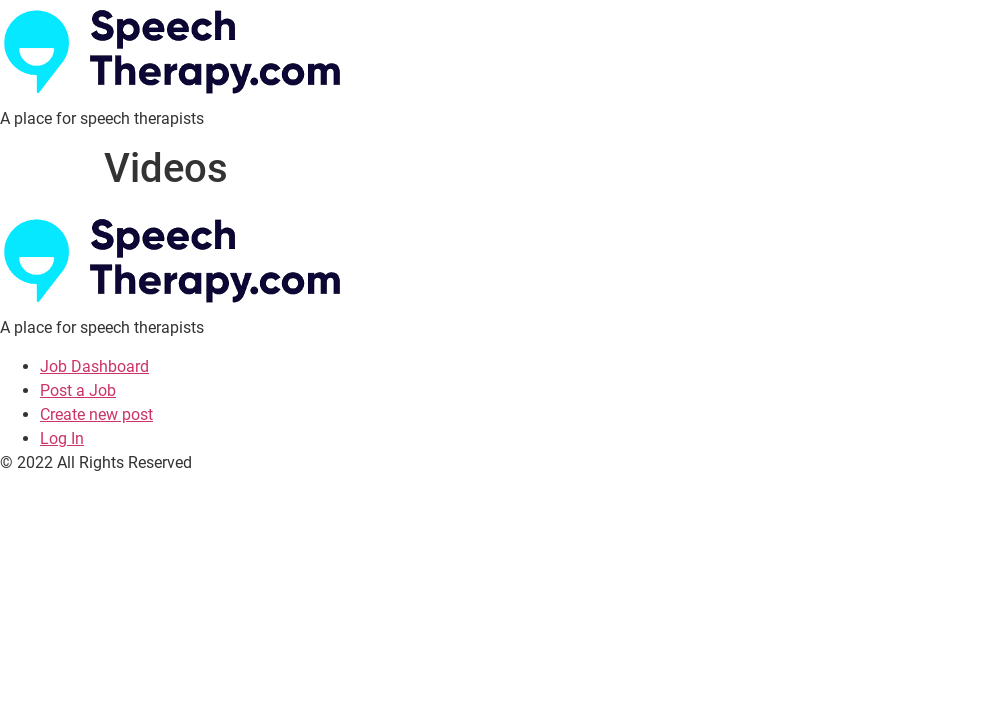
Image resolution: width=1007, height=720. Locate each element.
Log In (62, 438)
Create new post (96, 414)
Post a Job (78, 390)
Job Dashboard (94, 366)
